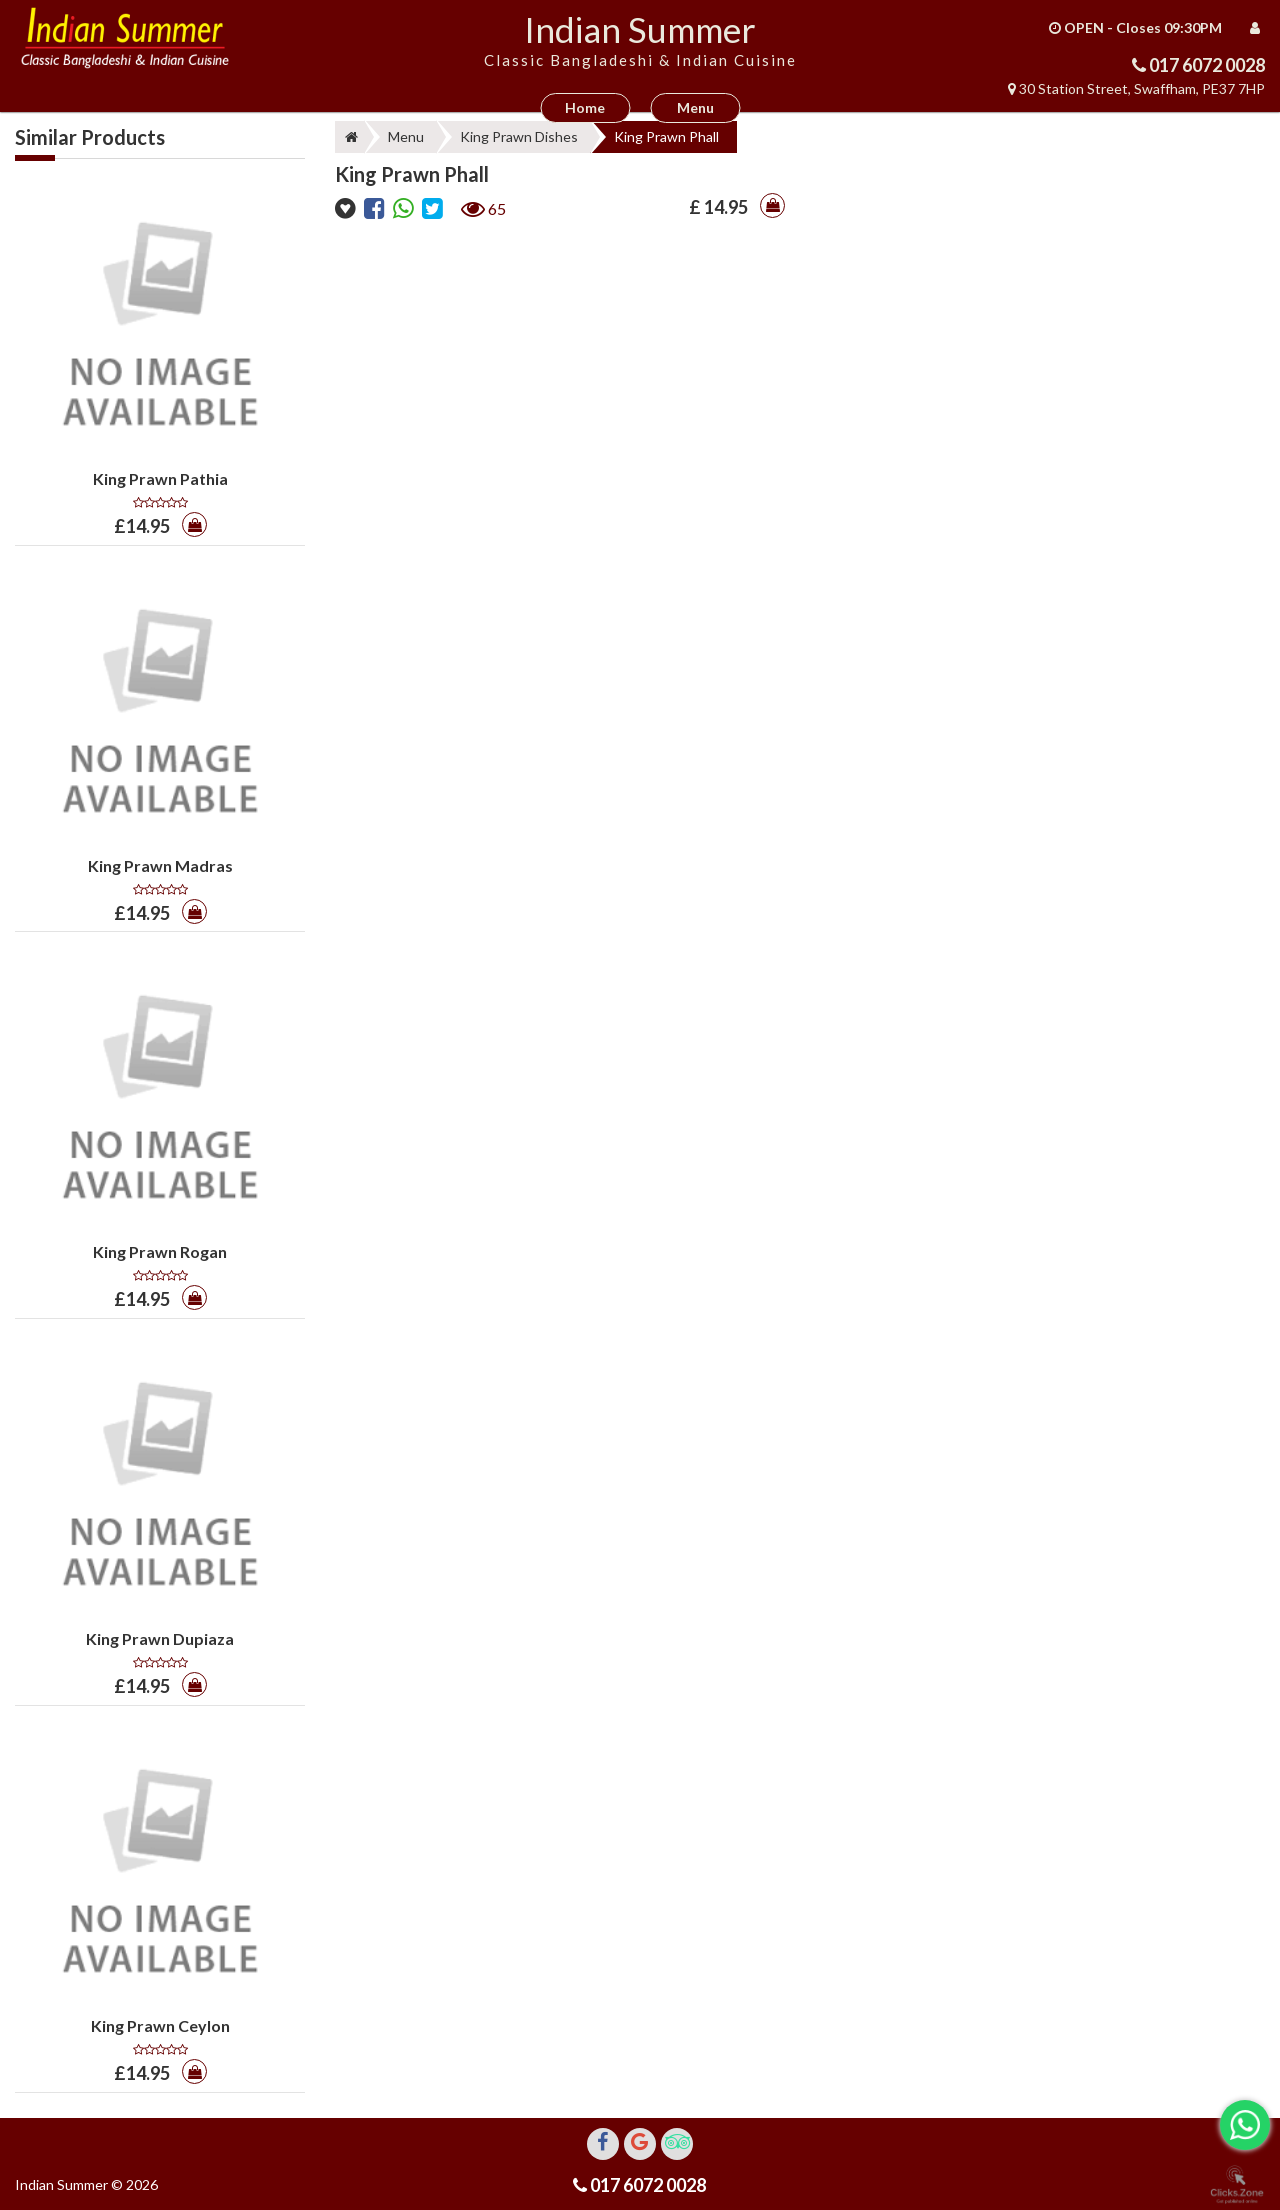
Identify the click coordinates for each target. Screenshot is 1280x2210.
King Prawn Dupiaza (160, 1638)
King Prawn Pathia (160, 478)
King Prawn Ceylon (160, 2025)
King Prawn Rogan (160, 1251)
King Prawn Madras (160, 865)
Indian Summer (640, 29)
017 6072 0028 (1205, 65)
